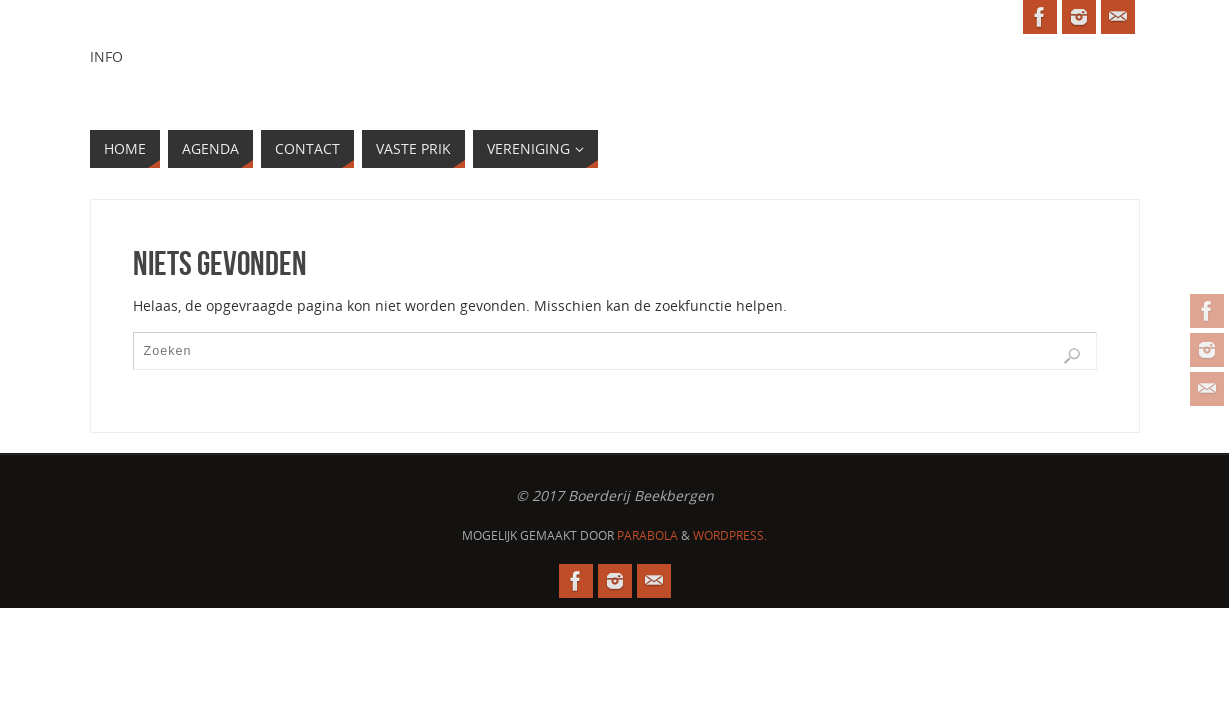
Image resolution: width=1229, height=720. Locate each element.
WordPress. (730, 535)
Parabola (647, 535)
